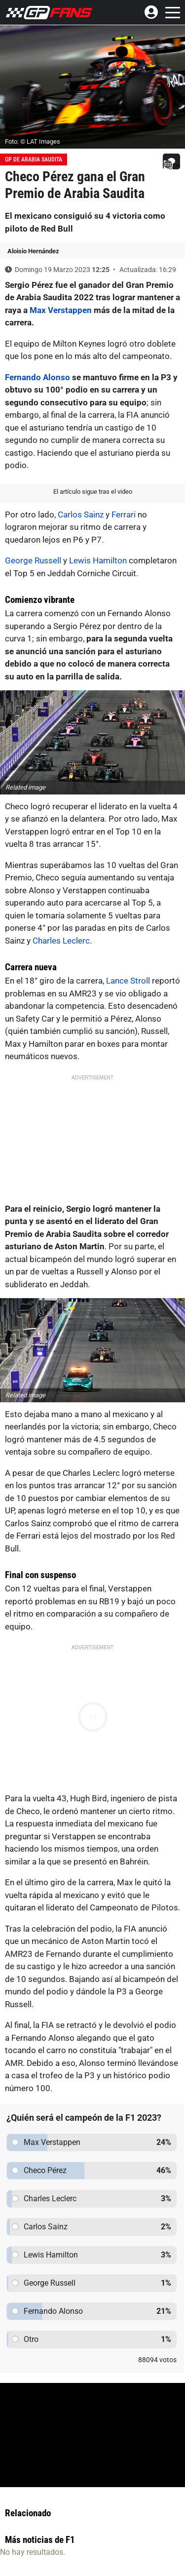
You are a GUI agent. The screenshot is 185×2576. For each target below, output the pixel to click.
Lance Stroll (128, 981)
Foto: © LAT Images (32, 141)
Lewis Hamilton (98, 560)
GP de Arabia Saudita (33, 159)
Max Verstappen (61, 310)
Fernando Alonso (37, 377)
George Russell (33, 560)
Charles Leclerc (61, 941)
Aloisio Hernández (33, 251)
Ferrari (123, 514)
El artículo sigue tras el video (92, 491)
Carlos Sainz (81, 514)
